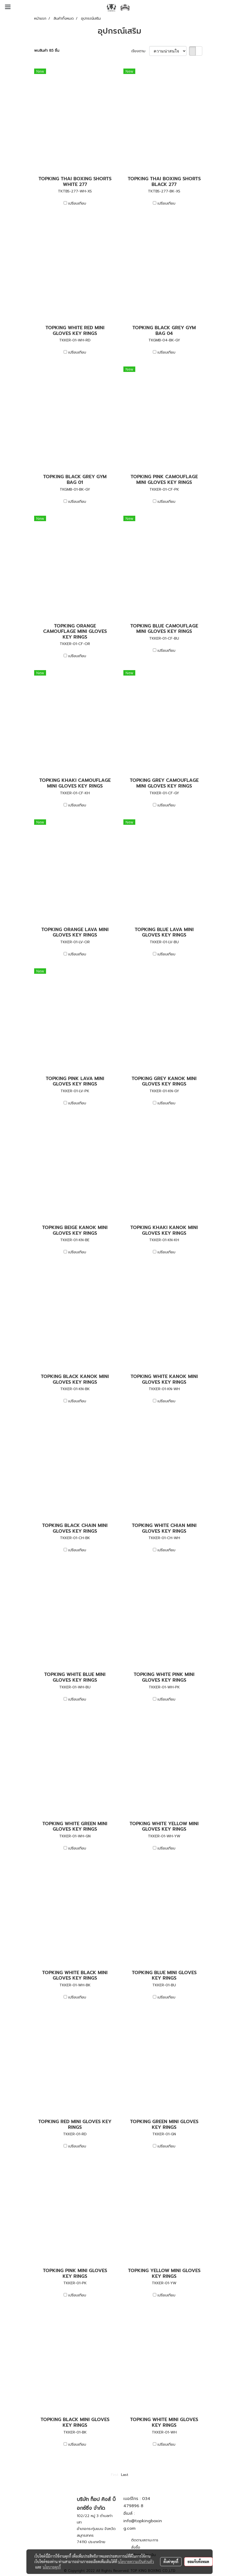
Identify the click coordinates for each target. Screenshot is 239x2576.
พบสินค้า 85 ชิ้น (46, 50)
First (114, 2474)
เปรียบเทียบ (77, 203)
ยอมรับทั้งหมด (198, 2561)
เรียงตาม (140, 51)
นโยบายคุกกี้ (52, 2567)
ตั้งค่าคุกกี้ (170, 2561)
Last (124, 2474)
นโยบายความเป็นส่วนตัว (136, 2561)
